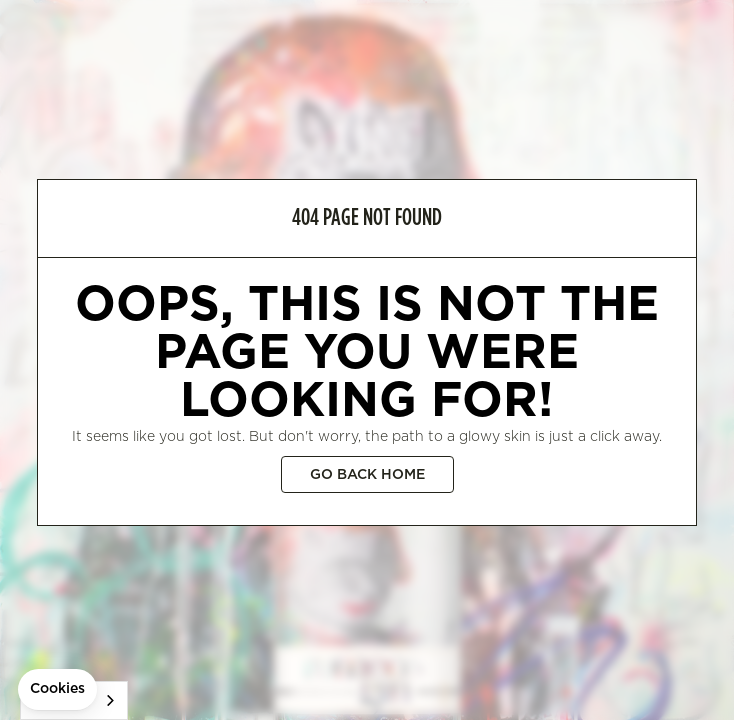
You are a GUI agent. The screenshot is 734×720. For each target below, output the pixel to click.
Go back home (367, 475)
